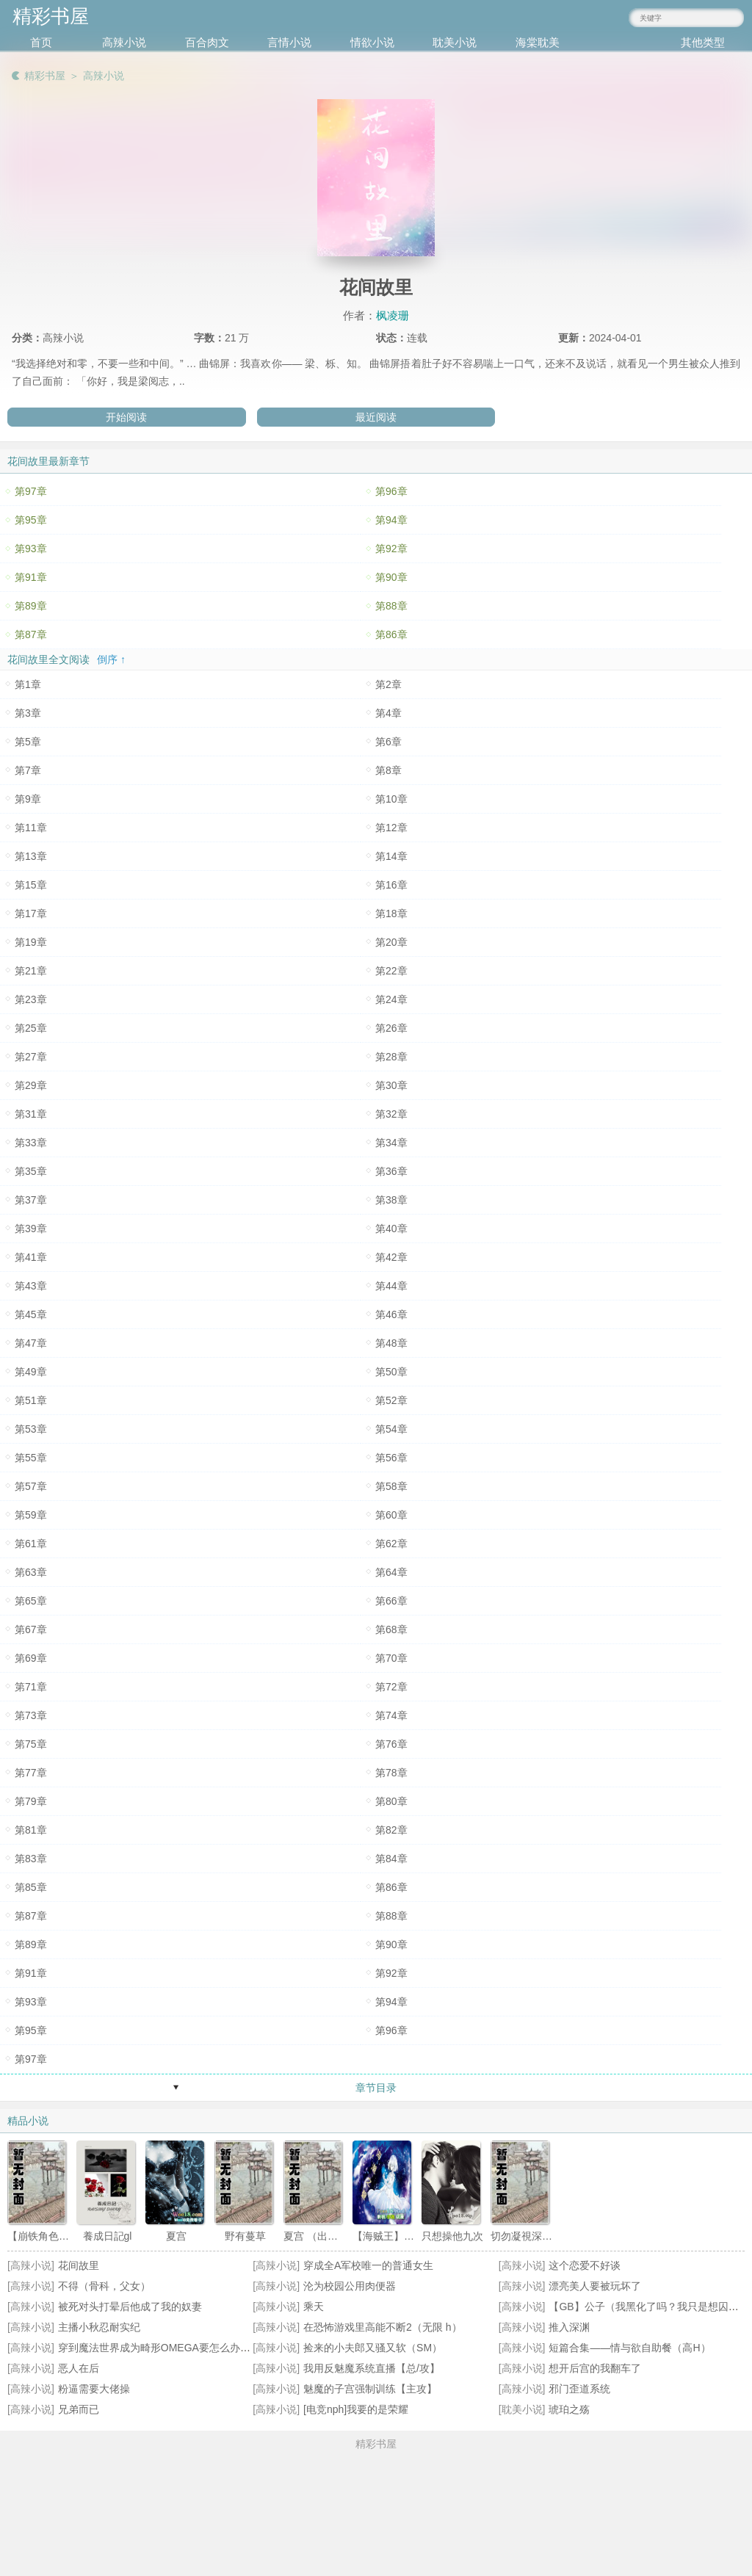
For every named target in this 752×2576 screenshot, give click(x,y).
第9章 (28, 799)
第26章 (391, 1028)
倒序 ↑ (111, 659)
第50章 (391, 1372)
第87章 (31, 634)
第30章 (391, 1085)
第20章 (391, 942)
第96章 (391, 491)
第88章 (391, 606)
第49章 (31, 1372)
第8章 (388, 770)
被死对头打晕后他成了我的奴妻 (130, 2306)
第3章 (28, 713)
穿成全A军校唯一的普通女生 (368, 2265)
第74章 (391, 1715)
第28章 (391, 1057)
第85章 (31, 1887)
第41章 (31, 1257)
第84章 (391, 1858)
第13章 (31, 856)
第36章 (391, 1171)
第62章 (391, 1543)
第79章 (31, 1801)
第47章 (31, 1343)
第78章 (391, 1773)
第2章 (388, 684)
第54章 (391, 1429)
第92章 (391, 548)
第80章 (391, 1801)
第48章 (391, 1343)
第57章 (31, 1486)
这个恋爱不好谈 (585, 2265)
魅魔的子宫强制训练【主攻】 (370, 2389)
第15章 (31, 885)
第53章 (31, 1429)
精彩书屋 (44, 76)
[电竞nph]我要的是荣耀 (355, 2409)
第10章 (391, 799)
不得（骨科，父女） (104, 2286)
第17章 (31, 913)
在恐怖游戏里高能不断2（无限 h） (382, 2327)
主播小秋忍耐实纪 (99, 2327)
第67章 (31, 1629)
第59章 (31, 1515)
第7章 (28, 770)
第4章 (388, 713)
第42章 (391, 1257)
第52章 (391, 1400)
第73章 (31, 1715)
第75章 (31, 1744)
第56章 (391, 1458)
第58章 (391, 1486)
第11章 (31, 827)
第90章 (391, 577)
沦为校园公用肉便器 (349, 2286)
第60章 (391, 1515)
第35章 (31, 1171)
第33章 (31, 1142)
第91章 (31, 577)
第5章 (28, 742)
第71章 (31, 1687)
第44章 (391, 1286)
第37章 (31, 1200)
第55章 (31, 1458)
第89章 (31, 606)
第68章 (391, 1629)
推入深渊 (569, 2327)
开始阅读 (126, 417)
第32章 (391, 1114)
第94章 (391, 520)
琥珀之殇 (569, 2409)
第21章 (31, 971)
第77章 (31, 1773)
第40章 (391, 1228)
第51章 (31, 1400)
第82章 (391, 1830)
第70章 (391, 1658)
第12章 (391, 827)
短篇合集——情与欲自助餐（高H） (629, 2348)
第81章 (31, 1830)
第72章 (391, 1687)
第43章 (31, 1286)
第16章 (391, 885)
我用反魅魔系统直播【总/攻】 (371, 2368)
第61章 (31, 1543)
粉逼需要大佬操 (94, 2389)
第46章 (391, 1314)
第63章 (31, 1572)
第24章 (391, 999)
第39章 (31, 1228)
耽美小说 (455, 42)
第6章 (388, 742)
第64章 (391, 1572)
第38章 (391, 1200)
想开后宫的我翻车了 (595, 2368)
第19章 (31, 942)
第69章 (31, 1658)
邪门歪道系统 (579, 2389)
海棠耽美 (538, 42)
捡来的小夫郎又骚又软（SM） (372, 2348)
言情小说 (289, 42)
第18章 (391, 913)
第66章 (391, 1601)
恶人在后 (78, 2368)
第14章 (391, 856)
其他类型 (703, 42)
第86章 (391, 634)
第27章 (31, 1057)
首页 (41, 42)
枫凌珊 (392, 315)
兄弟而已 (78, 2409)
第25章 (31, 1028)
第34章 (391, 1142)
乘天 (313, 2306)
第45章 (31, 1314)
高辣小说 (124, 42)
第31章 (31, 1114)
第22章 (391, 971)
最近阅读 (376, 417)
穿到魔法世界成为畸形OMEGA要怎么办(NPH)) (165, 2348)
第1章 (28, 684)
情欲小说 (372, 42)
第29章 (31, 1085)
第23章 (31, 999)
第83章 (31, 1858)
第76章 (391, 1744)
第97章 (31, 491)
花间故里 (78, 2265)
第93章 (31, 548)
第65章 (31, 1601)
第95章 (31, 520)
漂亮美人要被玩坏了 (595, 2286)
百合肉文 (207, 42)
